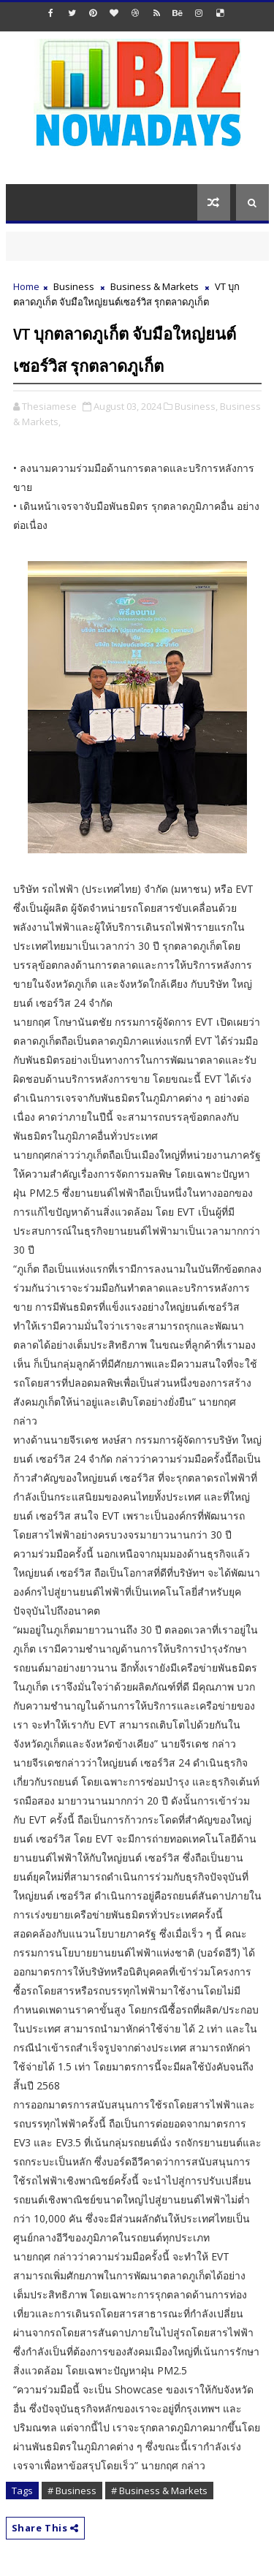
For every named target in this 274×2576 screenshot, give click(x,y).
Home (26, 286)
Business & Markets (154, 286)
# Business (71, 2490)
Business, (196, 406)
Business (73, 286)
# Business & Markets (159, 2490)
